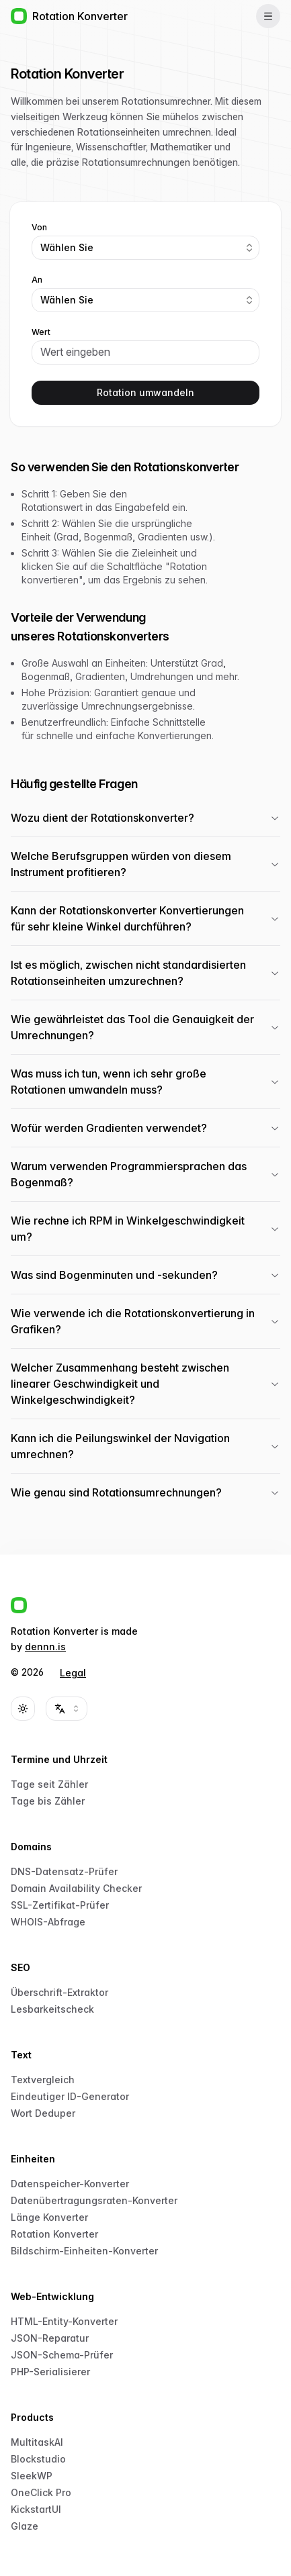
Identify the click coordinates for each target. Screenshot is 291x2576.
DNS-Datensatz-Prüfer (64, 1871)
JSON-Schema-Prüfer (62, 2354)
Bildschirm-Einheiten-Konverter (84, 2250)
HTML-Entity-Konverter (64, 2321)
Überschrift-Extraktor (59, 1992)
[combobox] (145, 248)
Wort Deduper (43, 2113)
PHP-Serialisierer (50, 2371)
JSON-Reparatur (50, 2338)
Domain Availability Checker (76, 1888)
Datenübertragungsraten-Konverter (94, 2200)
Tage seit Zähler (49, 1784)
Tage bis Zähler (48, 1801)
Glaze (24, 2526)
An (37, 280)
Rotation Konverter (54, 2234)
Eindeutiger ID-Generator (70, 2096)
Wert (41, 332)
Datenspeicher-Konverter (70, 2183)
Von (39, 228)
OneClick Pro (41, 2492)
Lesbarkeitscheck (52, 2009)
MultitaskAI (37, 2442)
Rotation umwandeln (145, 392)
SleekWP (31, 2475)
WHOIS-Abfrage (48, 1921)
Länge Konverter (49, 2217)
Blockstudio (38, 2459)
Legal (73, 1672)
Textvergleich (43, 2079)
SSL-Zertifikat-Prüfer (60, 1905)
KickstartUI (36, 2509)
